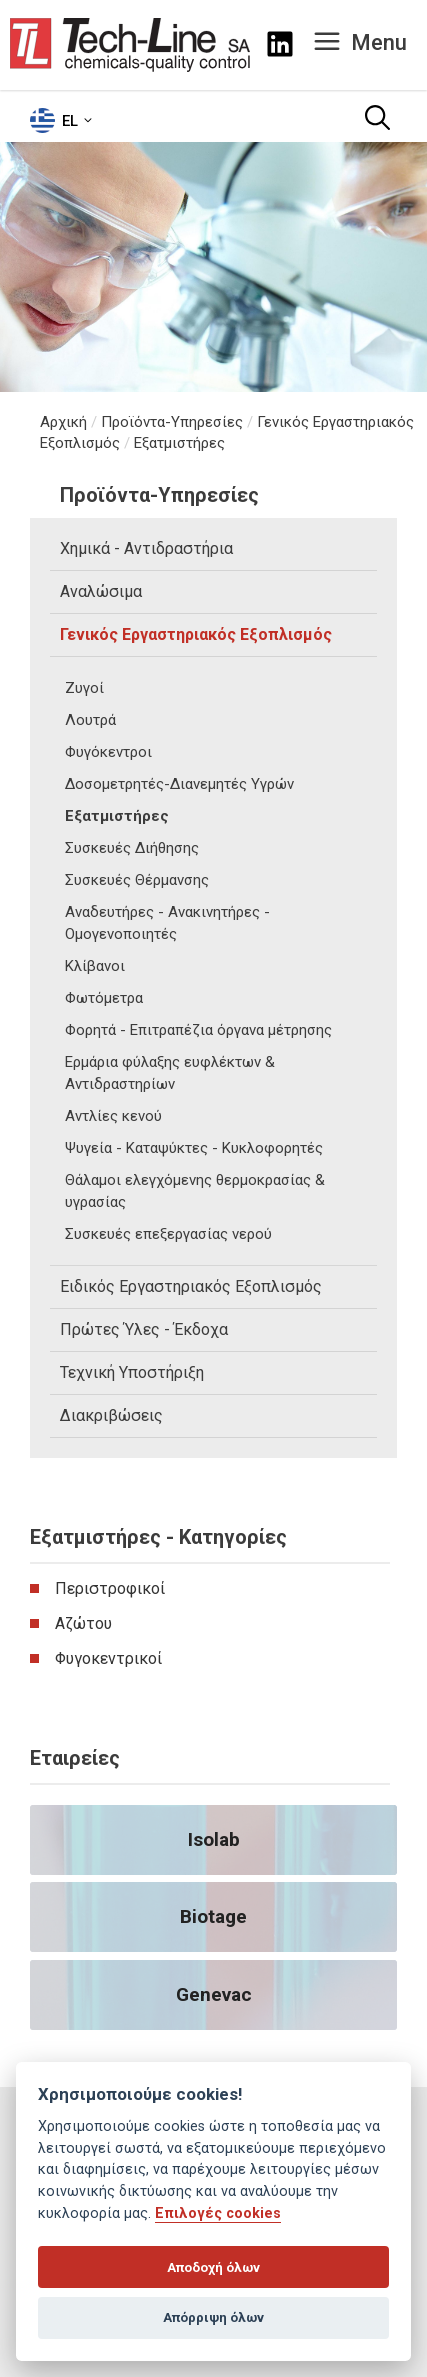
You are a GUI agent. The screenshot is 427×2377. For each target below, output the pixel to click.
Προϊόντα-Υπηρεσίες (172, 422)
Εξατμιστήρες (179, 443)
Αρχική (63, 422)
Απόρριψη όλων (213, 2317)
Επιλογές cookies (218, 2213)
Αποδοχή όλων (213, 2267)
